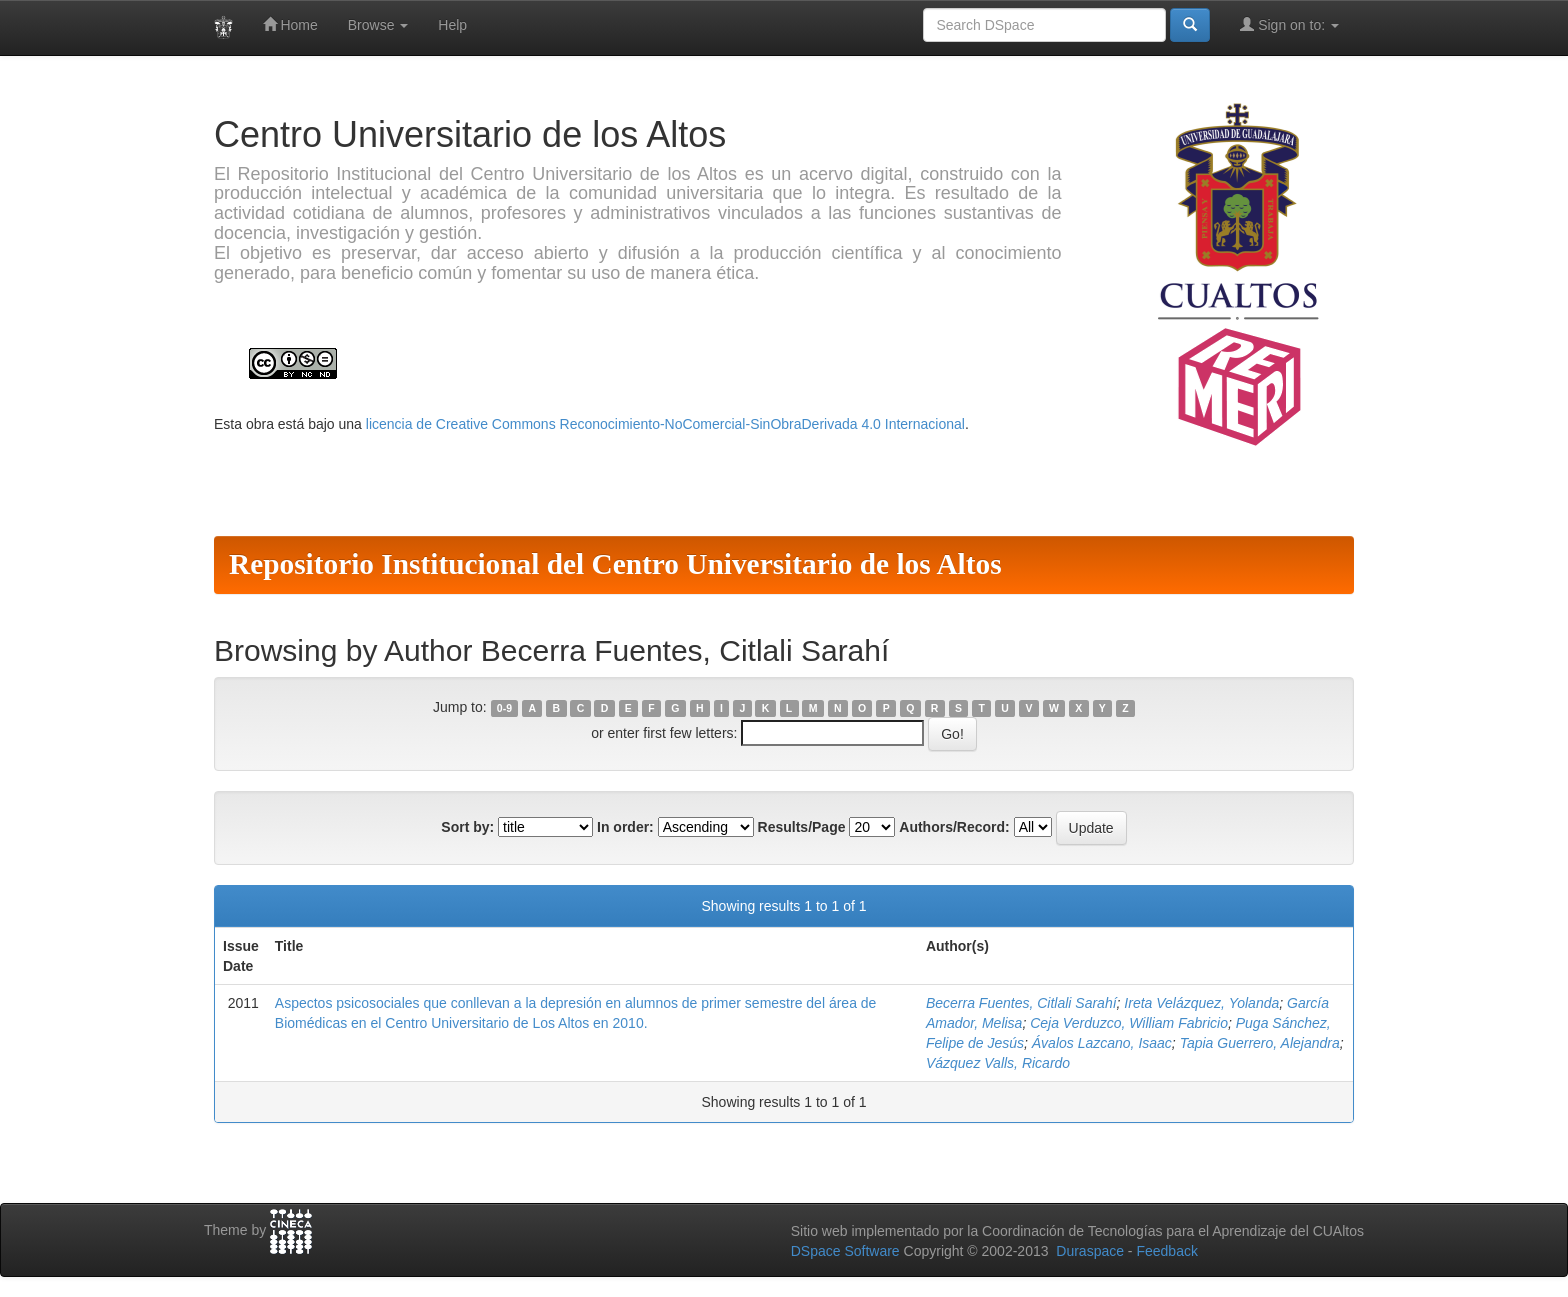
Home (290, 24)
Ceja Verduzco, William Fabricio (1129, 1023)
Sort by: (467, 827)
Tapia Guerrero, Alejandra (1260, 1043)
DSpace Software (845, 1251)
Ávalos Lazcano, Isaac (1102, 1043)
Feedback (1166, 1251)
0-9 (504, 708)
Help (452, 25)
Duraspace (1090, 1251)
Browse (378, 25)
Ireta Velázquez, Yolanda (1201, 1003)
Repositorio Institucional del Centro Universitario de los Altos (615, 564)
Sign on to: (1289, 24)
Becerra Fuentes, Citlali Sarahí (1021, 1003)
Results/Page (802, 827)
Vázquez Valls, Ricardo (998, 1063)
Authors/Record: (954, 827)
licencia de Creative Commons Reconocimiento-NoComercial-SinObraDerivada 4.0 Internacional (665, 424)
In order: (625, 827)
